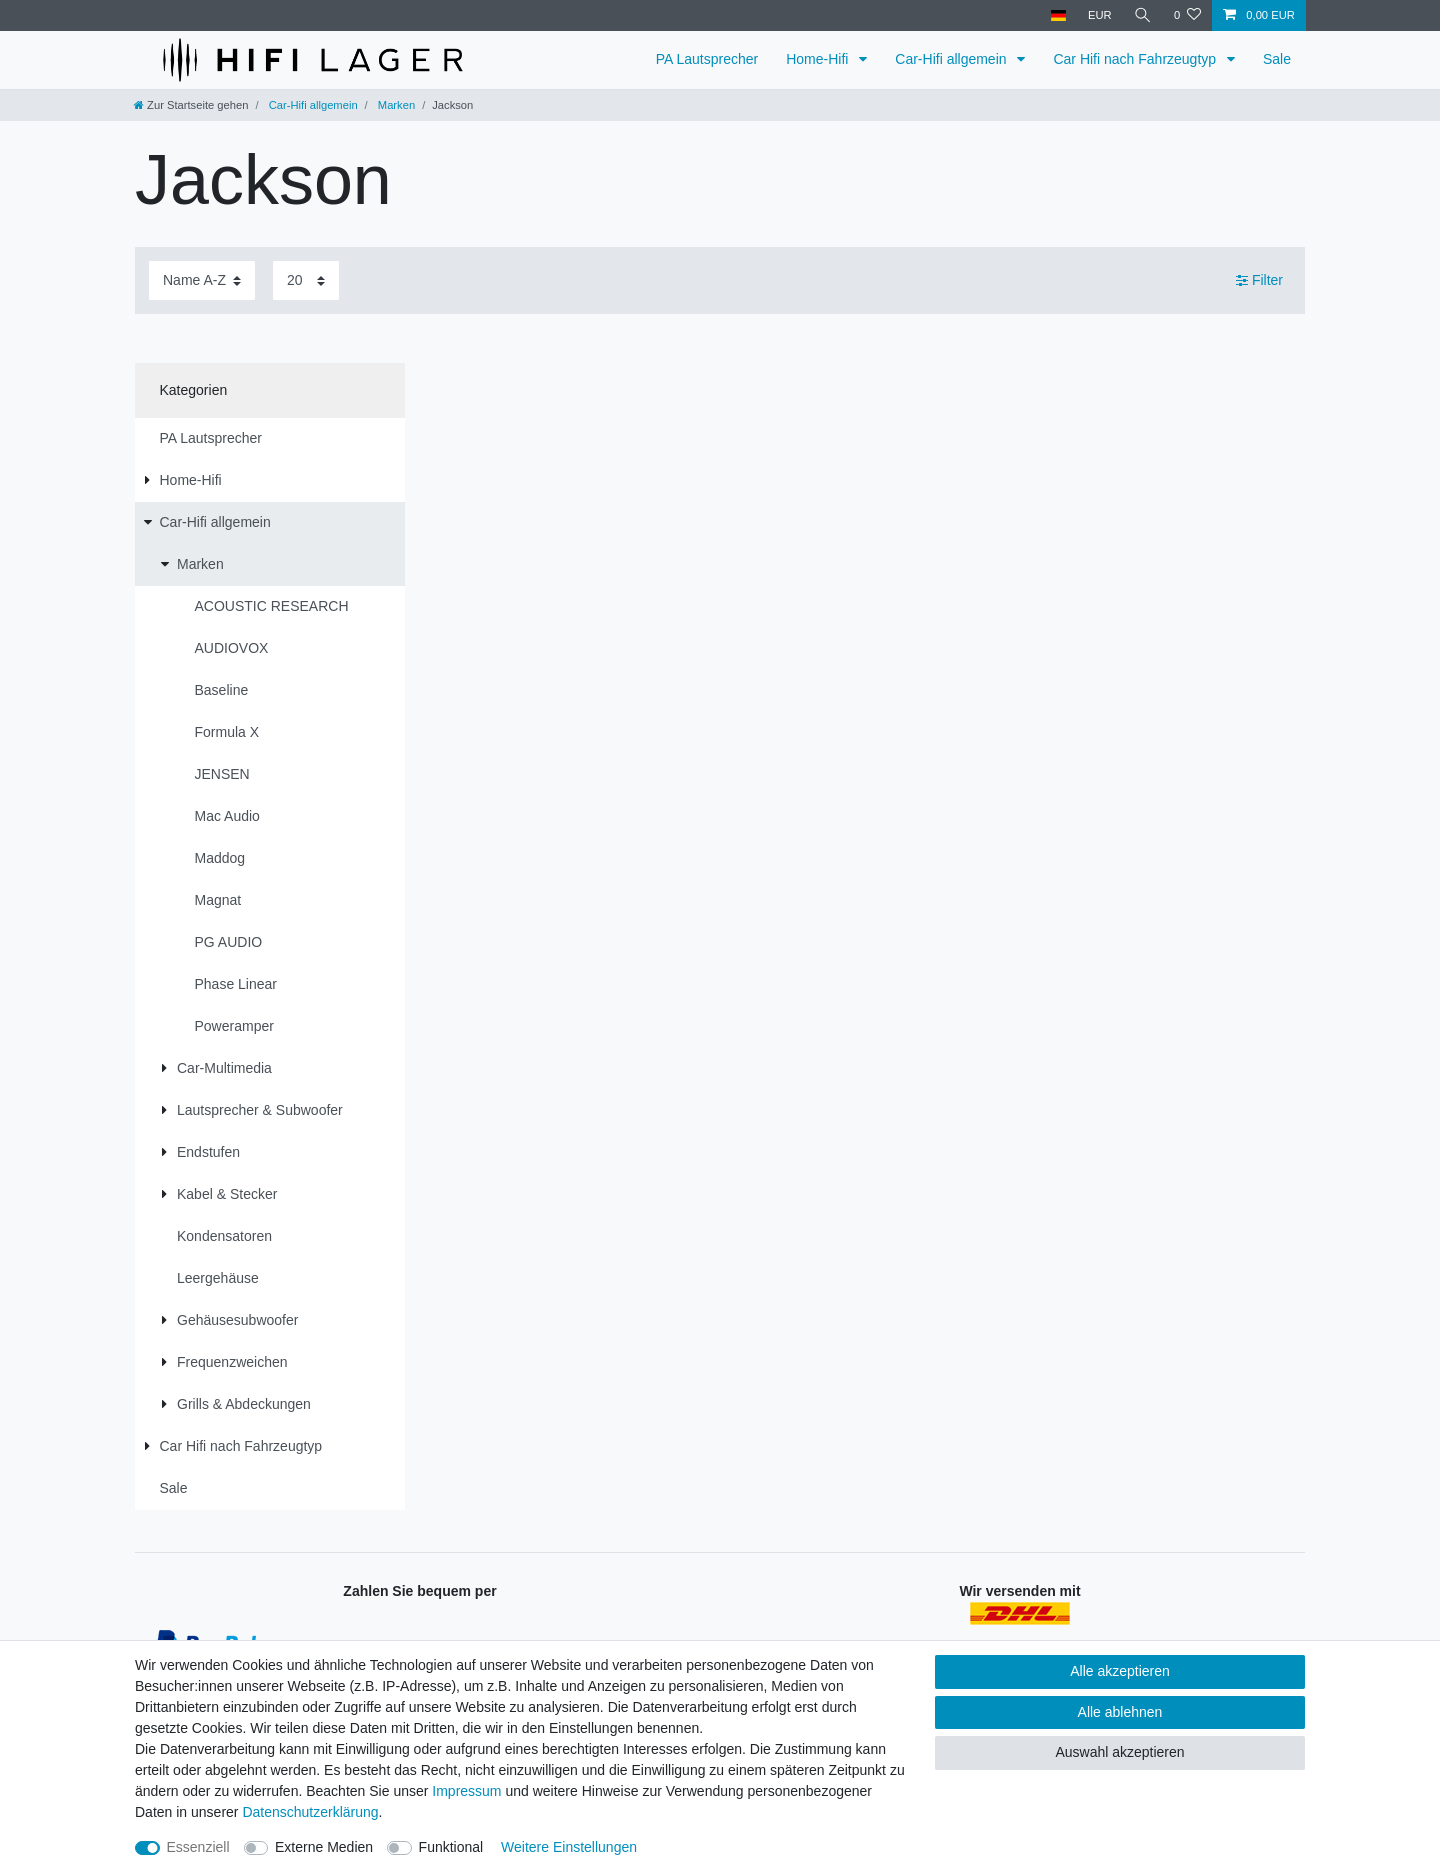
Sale (1277, 59)
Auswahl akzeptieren (1119, 1752)
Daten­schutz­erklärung (310, 1812)
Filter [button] (1259, 281)
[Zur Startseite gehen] (191, 105)
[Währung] (1100, 15)
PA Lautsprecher (707, 59)
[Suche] (1143, 15)
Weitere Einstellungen (569, 1847)
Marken (395, 105)
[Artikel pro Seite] (306, 280)
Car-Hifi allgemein (952, 59)
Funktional (451, 1847)
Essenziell (198, 1847)
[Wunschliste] (1187, 15)
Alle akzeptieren (1120, 1671)
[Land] (1057, 15)
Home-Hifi (819, 59)
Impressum (466, 1791)
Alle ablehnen (1120, 1712)
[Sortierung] (202, 280)
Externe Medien (324, 1847)
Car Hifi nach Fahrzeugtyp (1136, 59)
